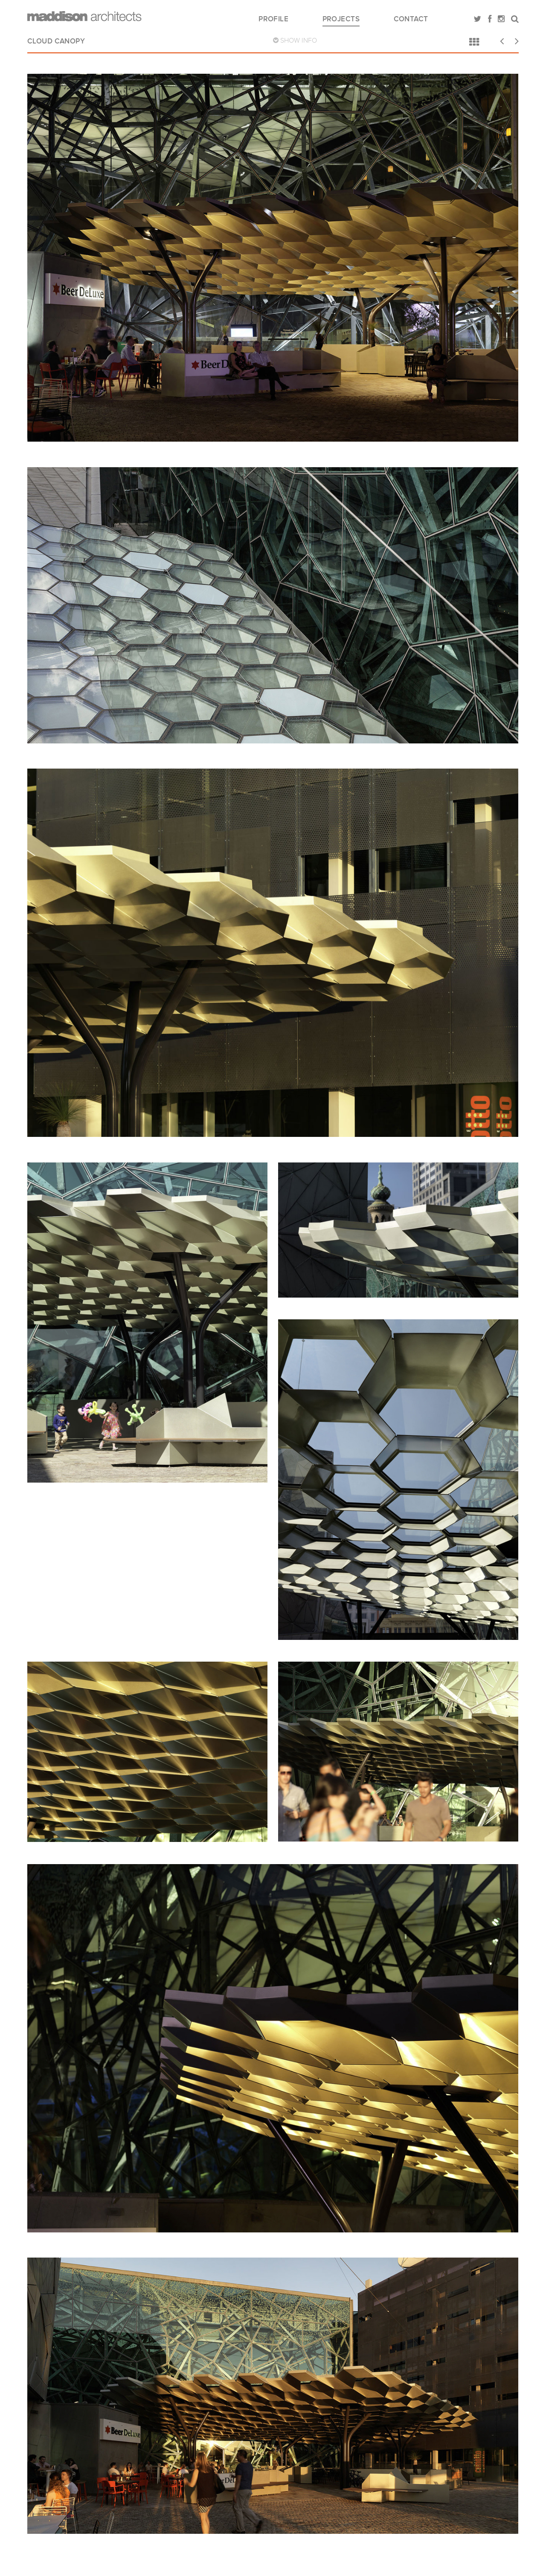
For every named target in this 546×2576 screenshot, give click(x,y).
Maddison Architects (84, 16)
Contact (411, 18)
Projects (341, 18)
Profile (273, 18)
